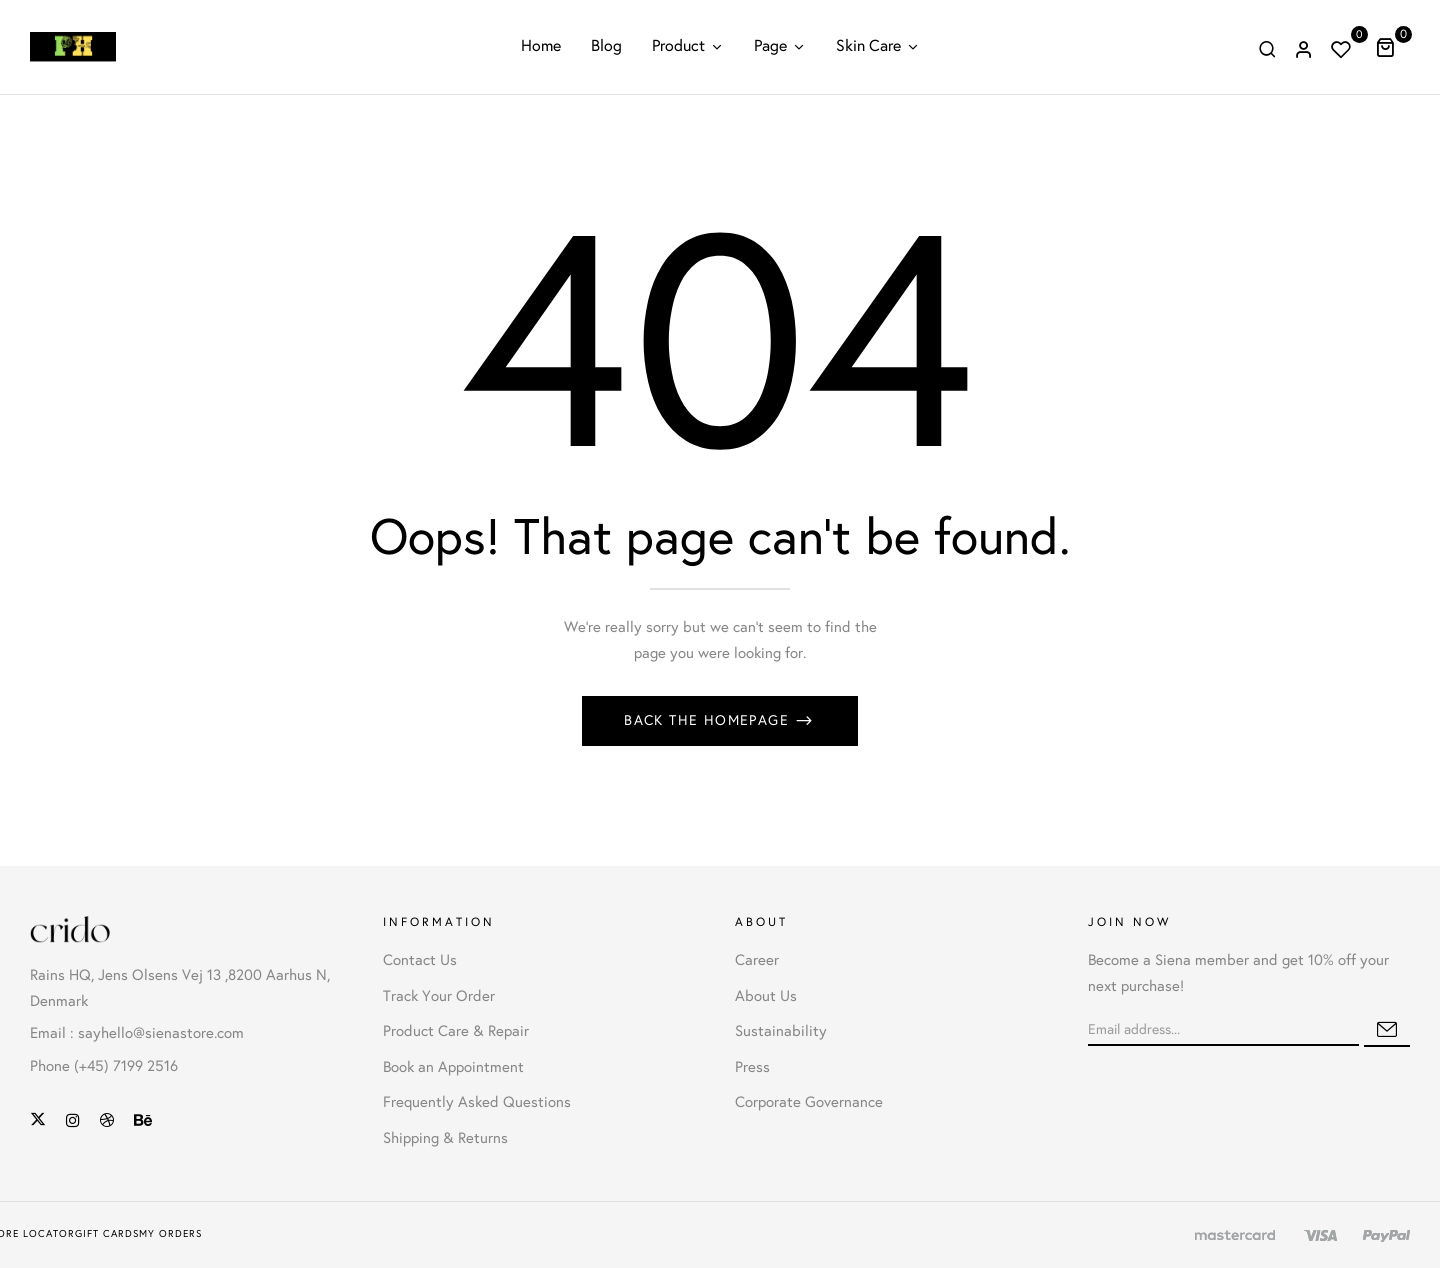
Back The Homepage (709, 720)
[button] (1392, 47)
